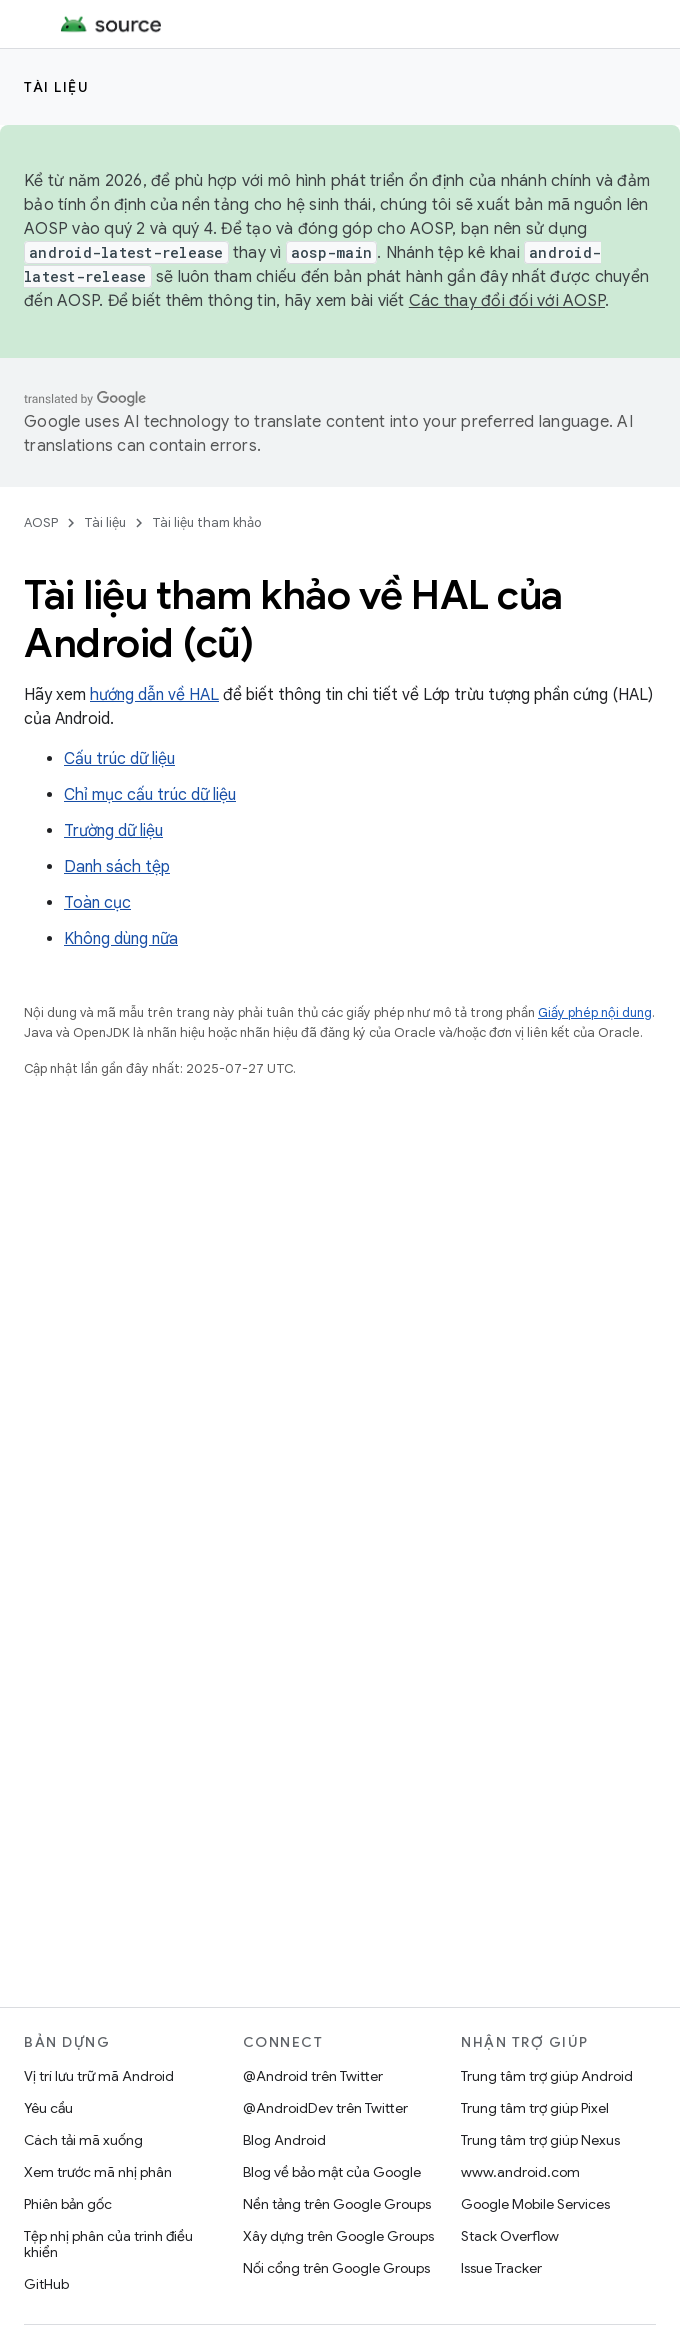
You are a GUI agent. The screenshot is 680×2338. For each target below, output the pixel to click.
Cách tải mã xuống (83, 2140)
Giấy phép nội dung (595, 1012)
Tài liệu (56, 87)
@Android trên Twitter (313, 2076)
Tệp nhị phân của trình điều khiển (108, 2244)
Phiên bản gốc (68, 2204)
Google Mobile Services (535, 2204)
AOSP (41, 522)
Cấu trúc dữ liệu (119, 759)
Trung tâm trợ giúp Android (547, 2076)
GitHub (46, 2284)
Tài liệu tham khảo (206, 522)
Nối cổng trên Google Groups (336, 2268)
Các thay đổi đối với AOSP (507, 301)
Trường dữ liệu (113, 831)
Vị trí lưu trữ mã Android (99, 2076)
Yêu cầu (48, 2108)
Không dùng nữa (121, 939)
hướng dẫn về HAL (154, 695)
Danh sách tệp (117, 867)
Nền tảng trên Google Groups (337, 2204)
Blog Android (284, 2140)
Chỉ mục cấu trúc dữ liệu (150, 795)
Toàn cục (97, 903)
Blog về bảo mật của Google (332, 2172)
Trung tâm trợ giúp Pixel (535, 2108)
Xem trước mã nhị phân (98, 2172)
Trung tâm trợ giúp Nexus (540, 2140)
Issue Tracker (501, 2268)
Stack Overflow (510, 2236)
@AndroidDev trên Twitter (325, 2108)
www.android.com (520, 2172)
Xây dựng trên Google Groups (338, 2236)
